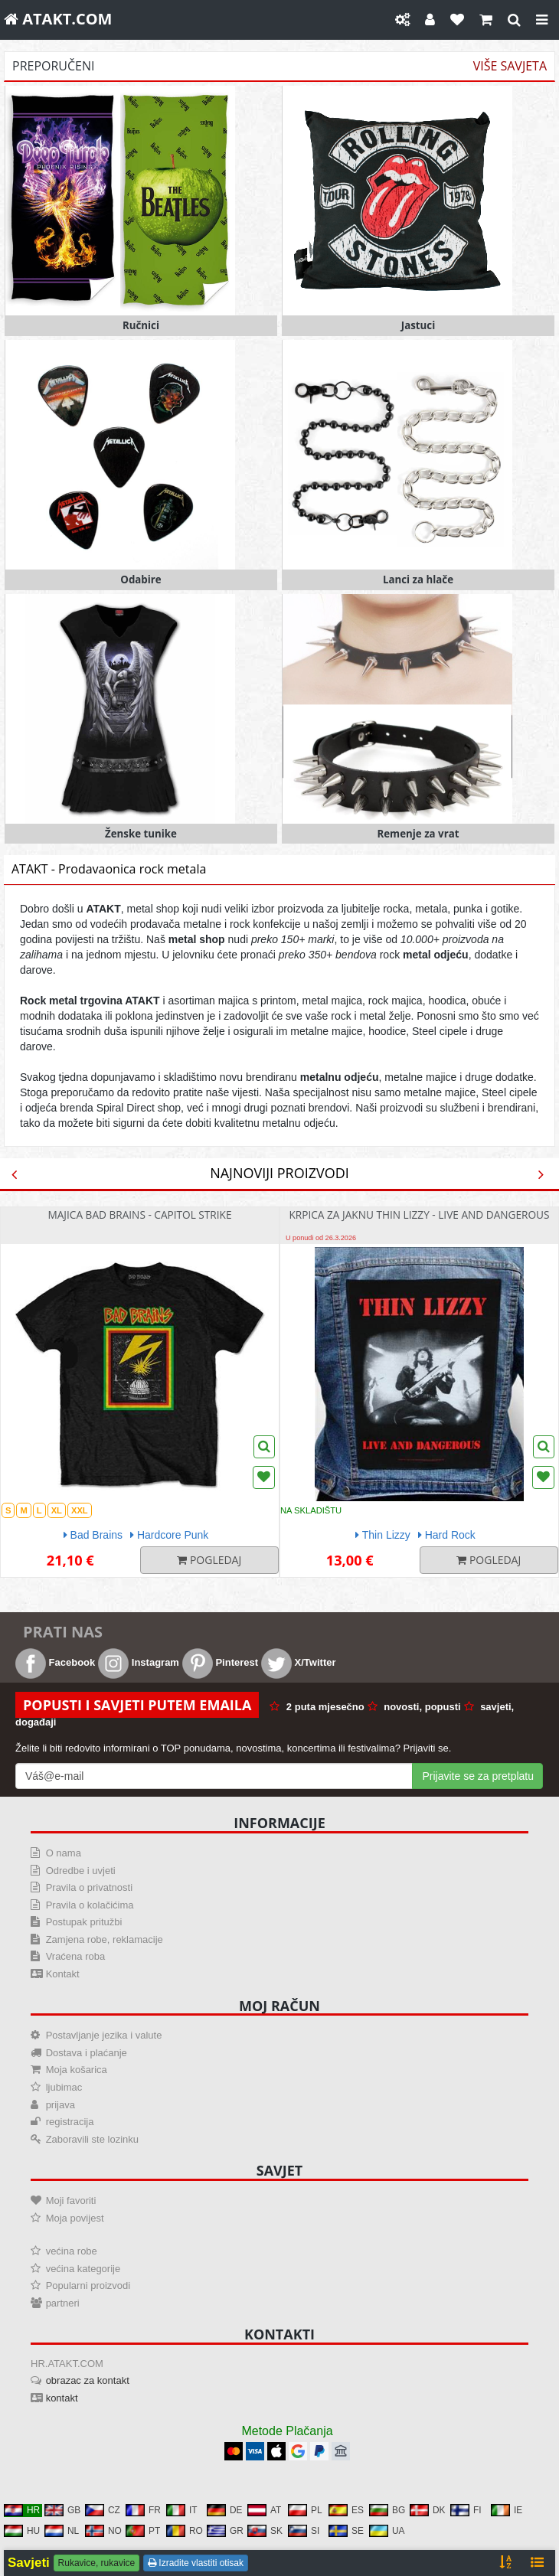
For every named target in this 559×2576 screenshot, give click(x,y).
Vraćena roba (76, 1956)
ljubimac (64, 2087)
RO (184, 2531)
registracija (70, 2121)
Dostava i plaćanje (86, 2053)
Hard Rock (447, 1535)
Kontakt (63, 1974)
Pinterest (220, 1662)
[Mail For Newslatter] (214, 1776)
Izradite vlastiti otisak (196, 2563)
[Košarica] (486, 20)
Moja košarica (76, 2069)
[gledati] (514, 20)
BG (387, 2510)
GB (62, 2510)
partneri (63, 2303)
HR (22, 2510)
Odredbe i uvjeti (81, 1870)
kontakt (62, 2398)
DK (428, 2510)
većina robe (71, 2251)
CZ (102, 2510)
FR (143, 2510)
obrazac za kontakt (87, 2380)
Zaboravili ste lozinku (92, 2139)
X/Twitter (298, 1662)
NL (61, 2531)
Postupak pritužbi (84, 1922)
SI (303, 2531)
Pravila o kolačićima (90, 1905)
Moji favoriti (71, 2200)
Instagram (138, 1662)
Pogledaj (209, 1559)
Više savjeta (510, 66)
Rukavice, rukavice (97, 2563)
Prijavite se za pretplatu (478, 1776)
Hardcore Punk (169, 1535)
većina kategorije (83, 2268)
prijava (60, 2105)
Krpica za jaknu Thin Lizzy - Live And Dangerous (419, 1214)
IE (506, 2510)
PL (305, 2510)
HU (22, 2531)
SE (346, 2531)
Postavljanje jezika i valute (104, 2035)
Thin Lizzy (382, 1535)
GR (225, 2531)
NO (103, 2531)
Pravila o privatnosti (89, 1887)
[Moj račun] (430, 20)
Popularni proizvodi (88, 2285)
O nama (63, 1853)
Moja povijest (75, 2218)
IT (182, 2510)
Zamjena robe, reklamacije (104, 1939)
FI (466, 2510)
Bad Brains (93, 1535)
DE (225, 2510)
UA (387, 2531)
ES (346, 2510)
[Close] (541, 20)
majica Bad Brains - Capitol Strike (139, 1214)
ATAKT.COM (58, 18)
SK (265, 2531)
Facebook (55, 1662)
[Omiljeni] (457, 20)
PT (143, 2531)
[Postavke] (402, 20)
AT (264, 2510)
